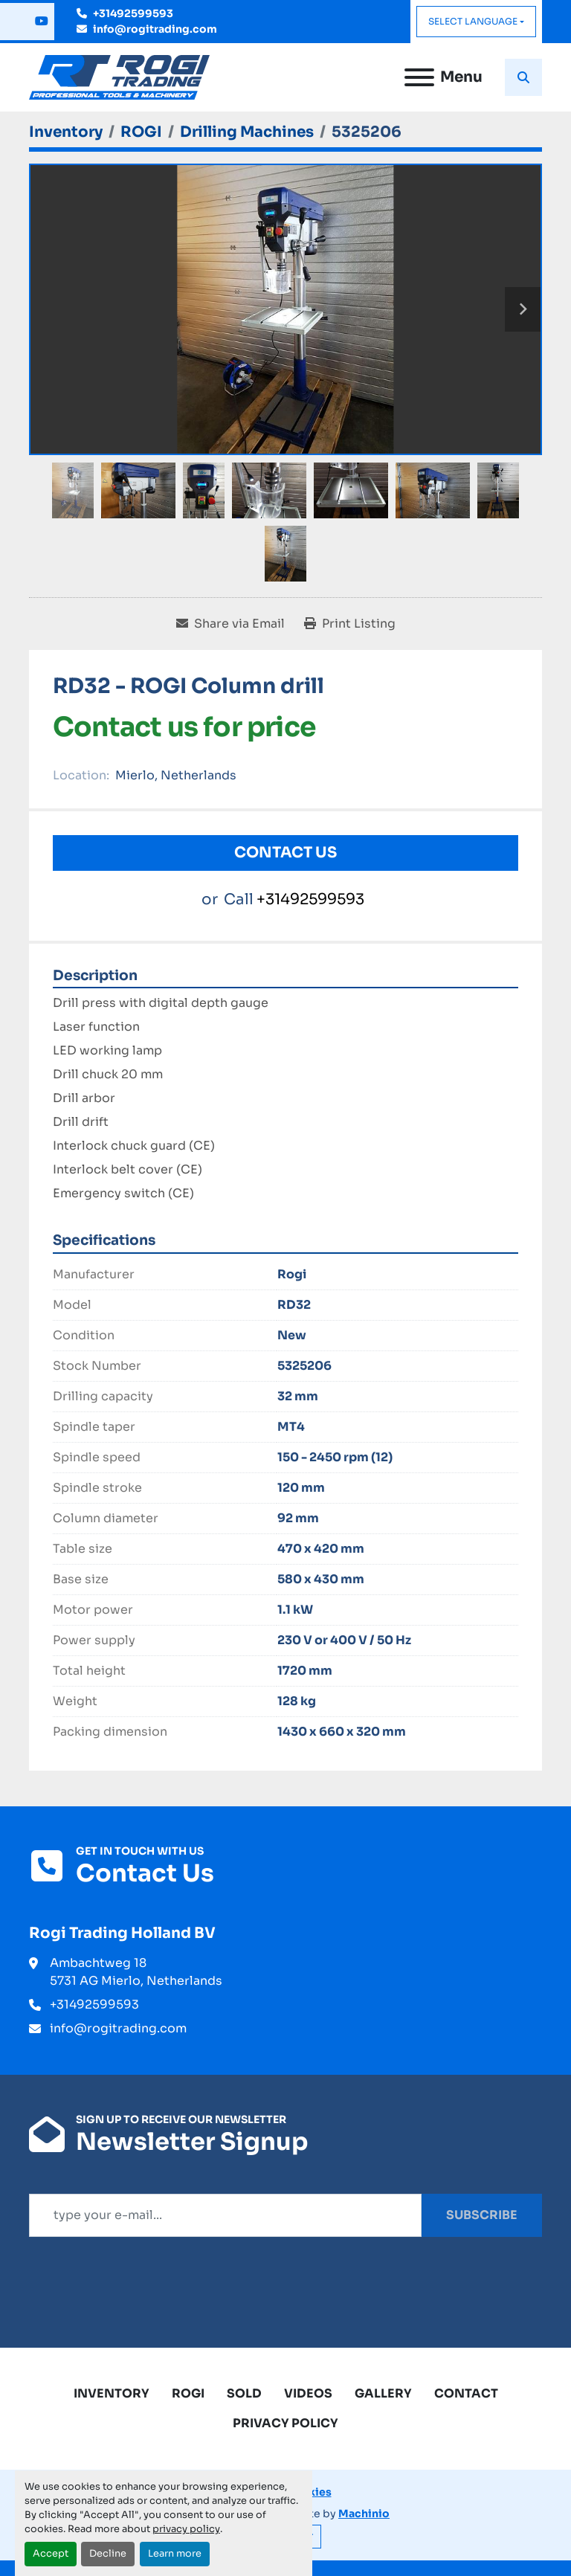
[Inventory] (66, 132)
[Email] (225, 2215)
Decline (107, 2554)
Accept (50, 2554)
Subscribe (481, 2215)
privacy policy (186, 2529)
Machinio (364, 2513)
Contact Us (285, 852)
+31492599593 (133, 13)
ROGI (188, 2393)
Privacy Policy (285, 2423)
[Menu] (419, 77)
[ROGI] (141, 132)
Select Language (472, 21)
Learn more (174, 2554)
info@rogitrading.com (155, 29)
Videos (308, 2393)
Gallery (383, 2393)
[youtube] (41, 21)
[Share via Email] (230, 624)
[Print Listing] (349, 624)
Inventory (111, 2393)
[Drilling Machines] (247, 132)
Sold (244, 2393)
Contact (466, 2393)
